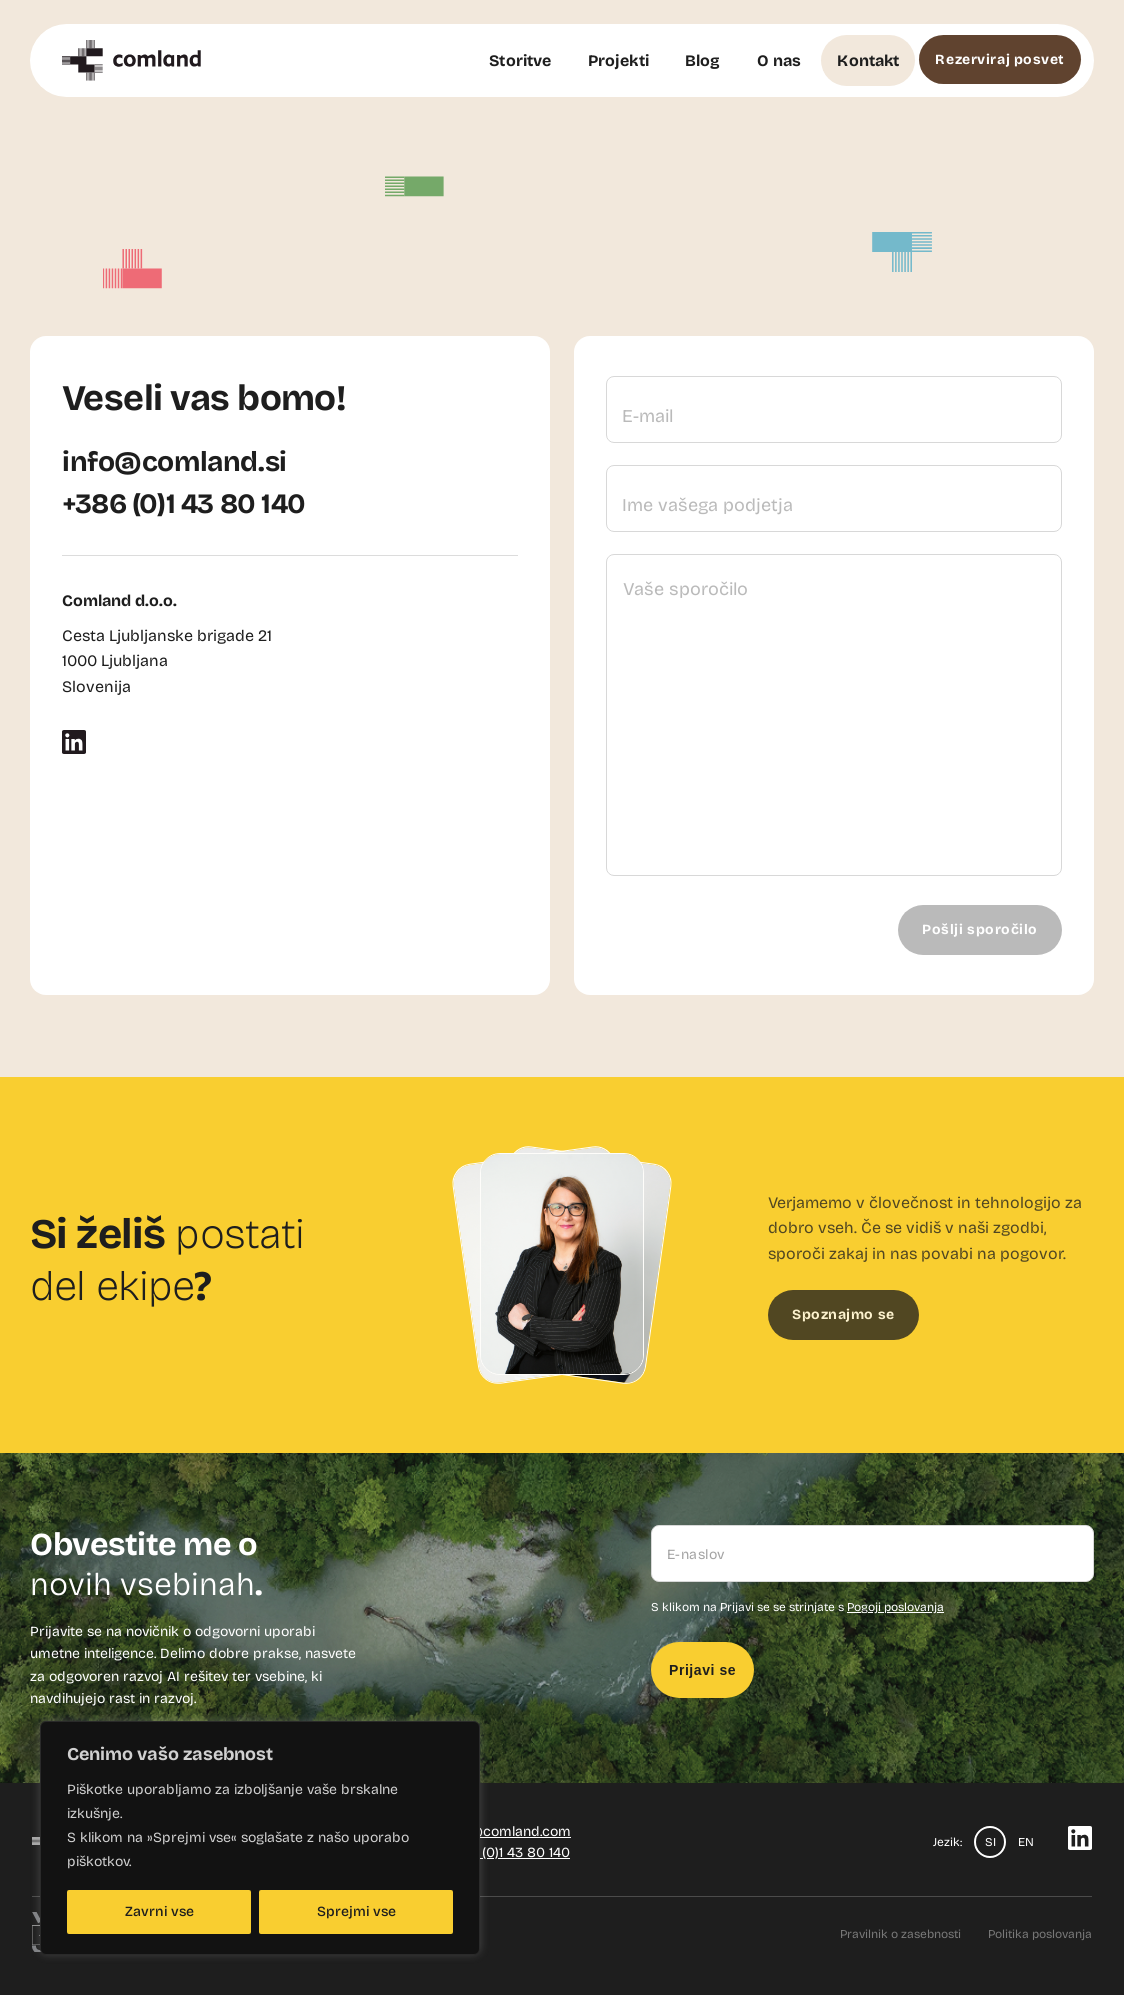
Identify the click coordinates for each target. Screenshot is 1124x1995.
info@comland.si (174, 462)
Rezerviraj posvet (1000, 59)
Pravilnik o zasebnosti (900, 1934)
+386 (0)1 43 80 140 (184, 504)
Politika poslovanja (1040, 1934)
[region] (260, 1838)
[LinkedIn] (74, 748)
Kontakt (868, 60)
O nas (779, 60)
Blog (703, 60)
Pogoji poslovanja (895, 1607)
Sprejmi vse (356, 1911)
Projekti (618, 60)
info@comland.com (508, 1831)
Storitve (520, 60)
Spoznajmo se (843, 1314)
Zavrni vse (159, 1911)
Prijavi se (702, 1670)
